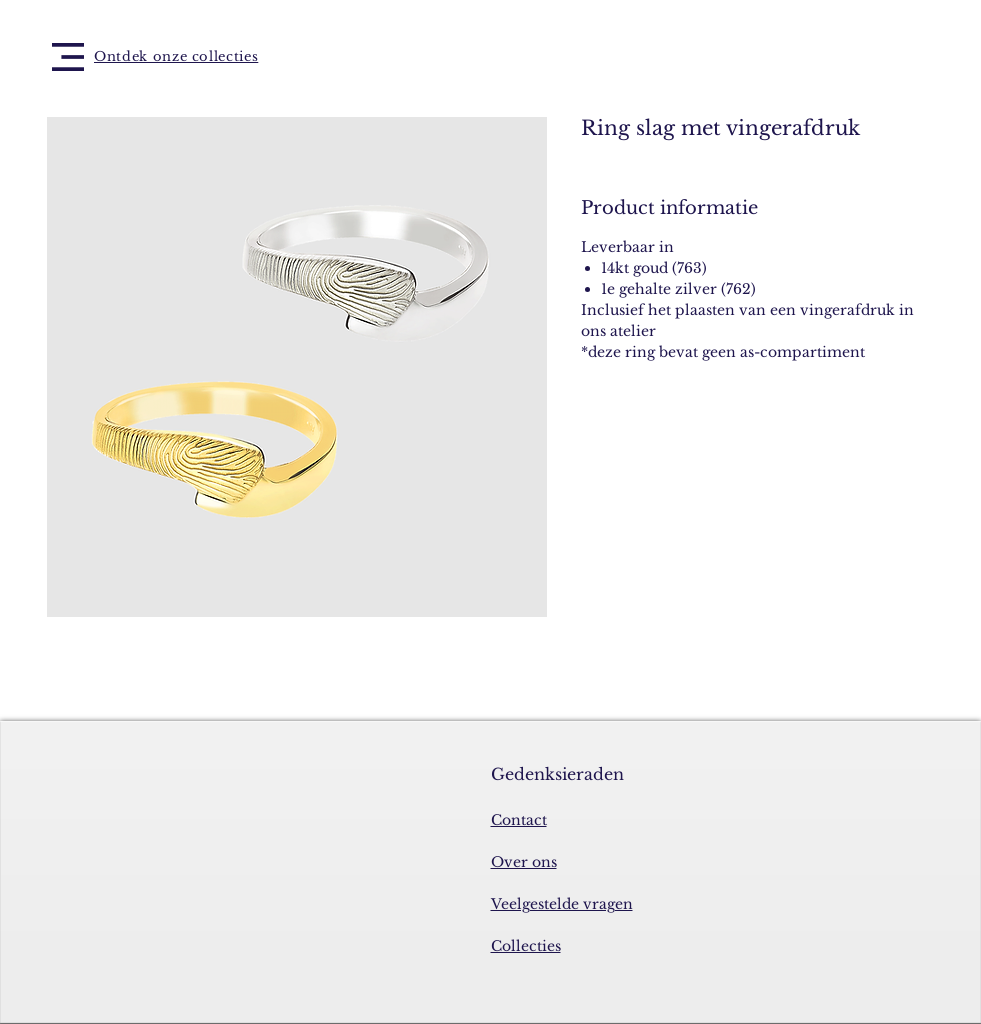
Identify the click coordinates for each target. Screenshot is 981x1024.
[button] (68, 57)
